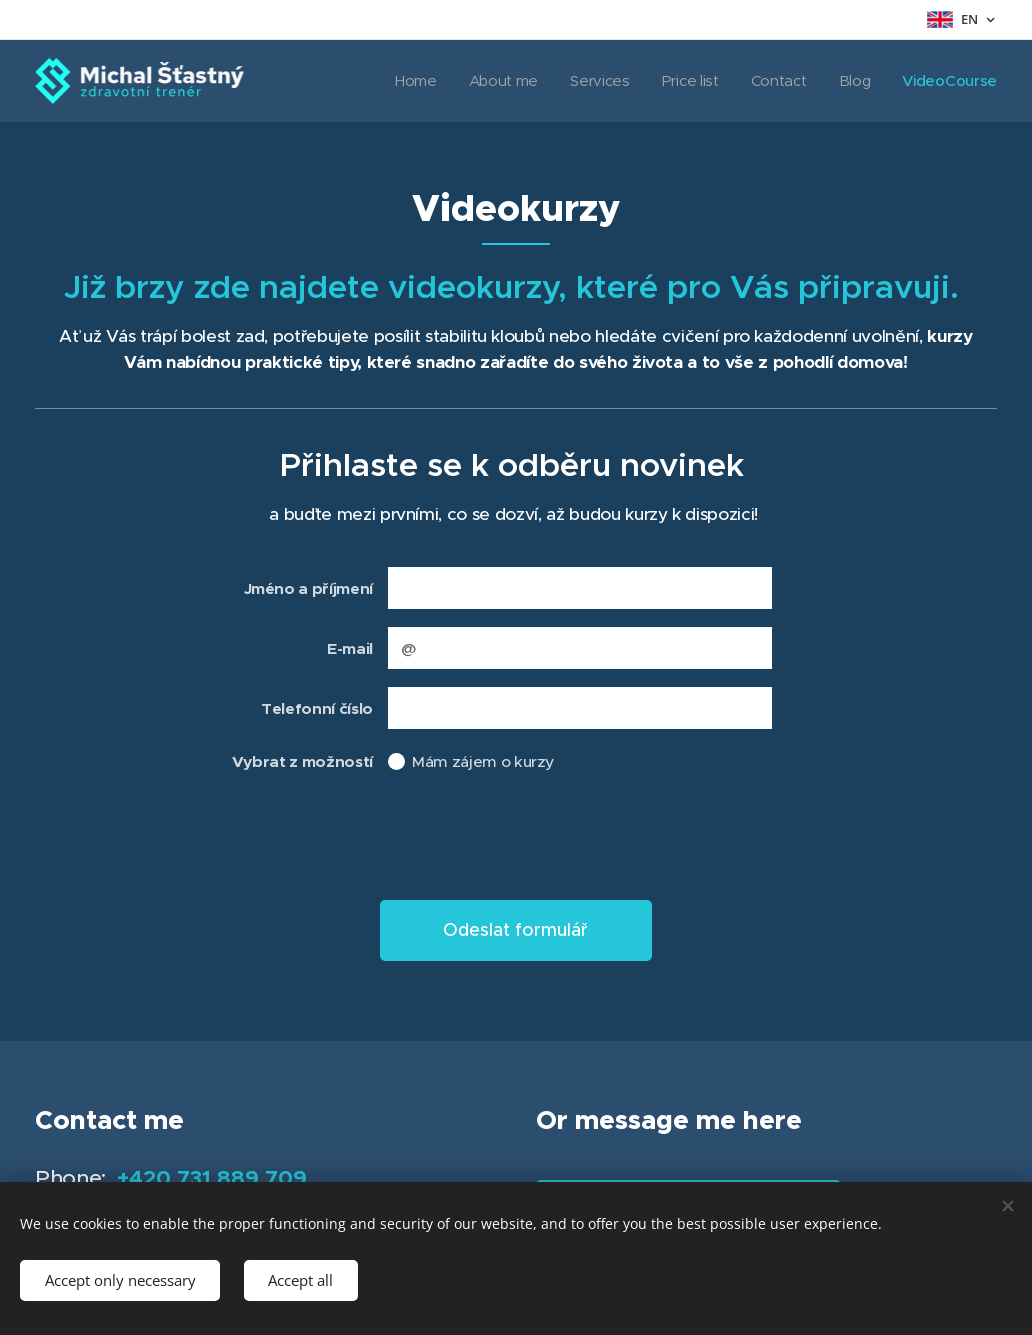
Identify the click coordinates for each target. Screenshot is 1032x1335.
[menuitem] (443, 81)
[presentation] (539, 841)
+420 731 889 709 (212, 1177)
